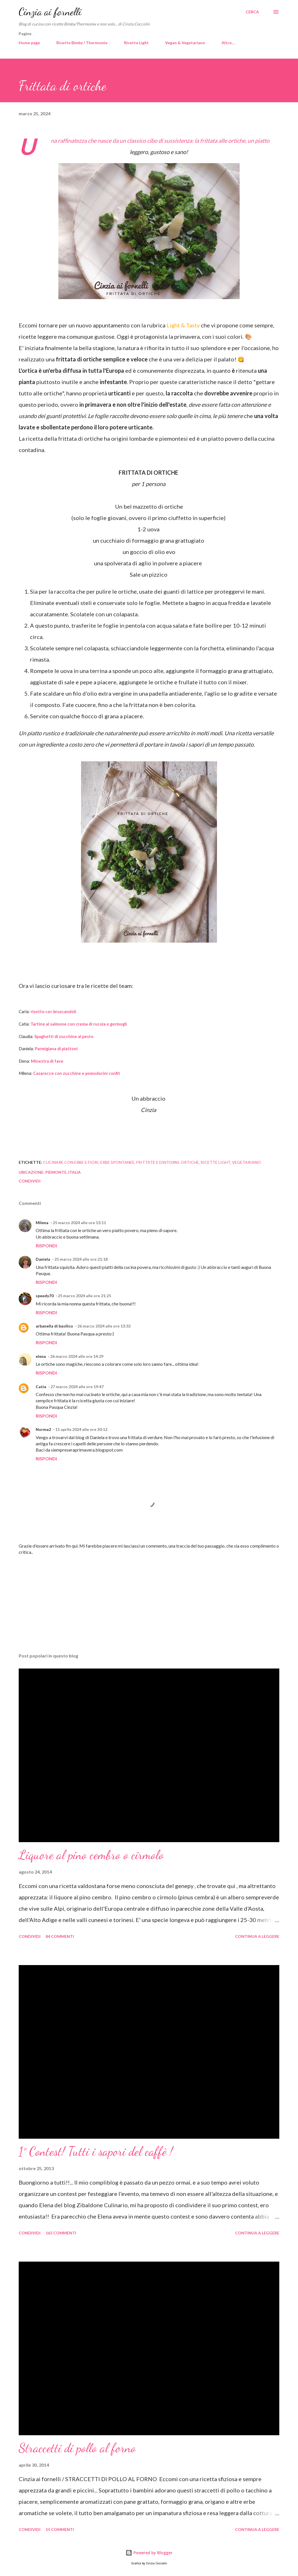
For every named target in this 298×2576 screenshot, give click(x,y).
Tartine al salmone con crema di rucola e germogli (79, 1024)
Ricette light (215, 1162)
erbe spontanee (117, 1162)
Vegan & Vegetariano (185, 42)
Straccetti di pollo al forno (77, 2448)
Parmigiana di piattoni (56, 1048)
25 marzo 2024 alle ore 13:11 (79, 1222)
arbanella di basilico (54, 1326)
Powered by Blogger (149, 2552)
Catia (41, 1386)
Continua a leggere (257, 1936)
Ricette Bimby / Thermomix (82, 42)
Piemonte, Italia (63, 1172)
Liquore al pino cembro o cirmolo (91, 1855)
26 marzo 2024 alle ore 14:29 (76, 1356)
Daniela (43, 1259)
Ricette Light (136, 42)
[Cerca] (252, 12)
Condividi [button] (30, 1181)
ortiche (190, 1162)
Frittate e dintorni (157, 1162)
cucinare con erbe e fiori (71, 1162)
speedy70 (45, 1295)
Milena (42, 1222)
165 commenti (61, 2232)
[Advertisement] (149, 1604)
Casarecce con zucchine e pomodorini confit (77, 1073)
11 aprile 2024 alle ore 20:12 (81, 1429)
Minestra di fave (47, 1061)
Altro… (228, 42)
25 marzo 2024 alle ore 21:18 (81, 1259)
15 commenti (60, 2529)
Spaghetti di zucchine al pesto (63, 1036)
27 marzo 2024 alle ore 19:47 (77, 1386)
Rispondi (46, 1245)
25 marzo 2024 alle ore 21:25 (84, 1295)
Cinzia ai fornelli (50, 12)
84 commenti (60, 1936)
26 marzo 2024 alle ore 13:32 (104, 1326)
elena (41, 1356)
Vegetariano (246, 1162)
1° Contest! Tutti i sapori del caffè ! (96, 2151)
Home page (29, 42)
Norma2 (43, 1429)
